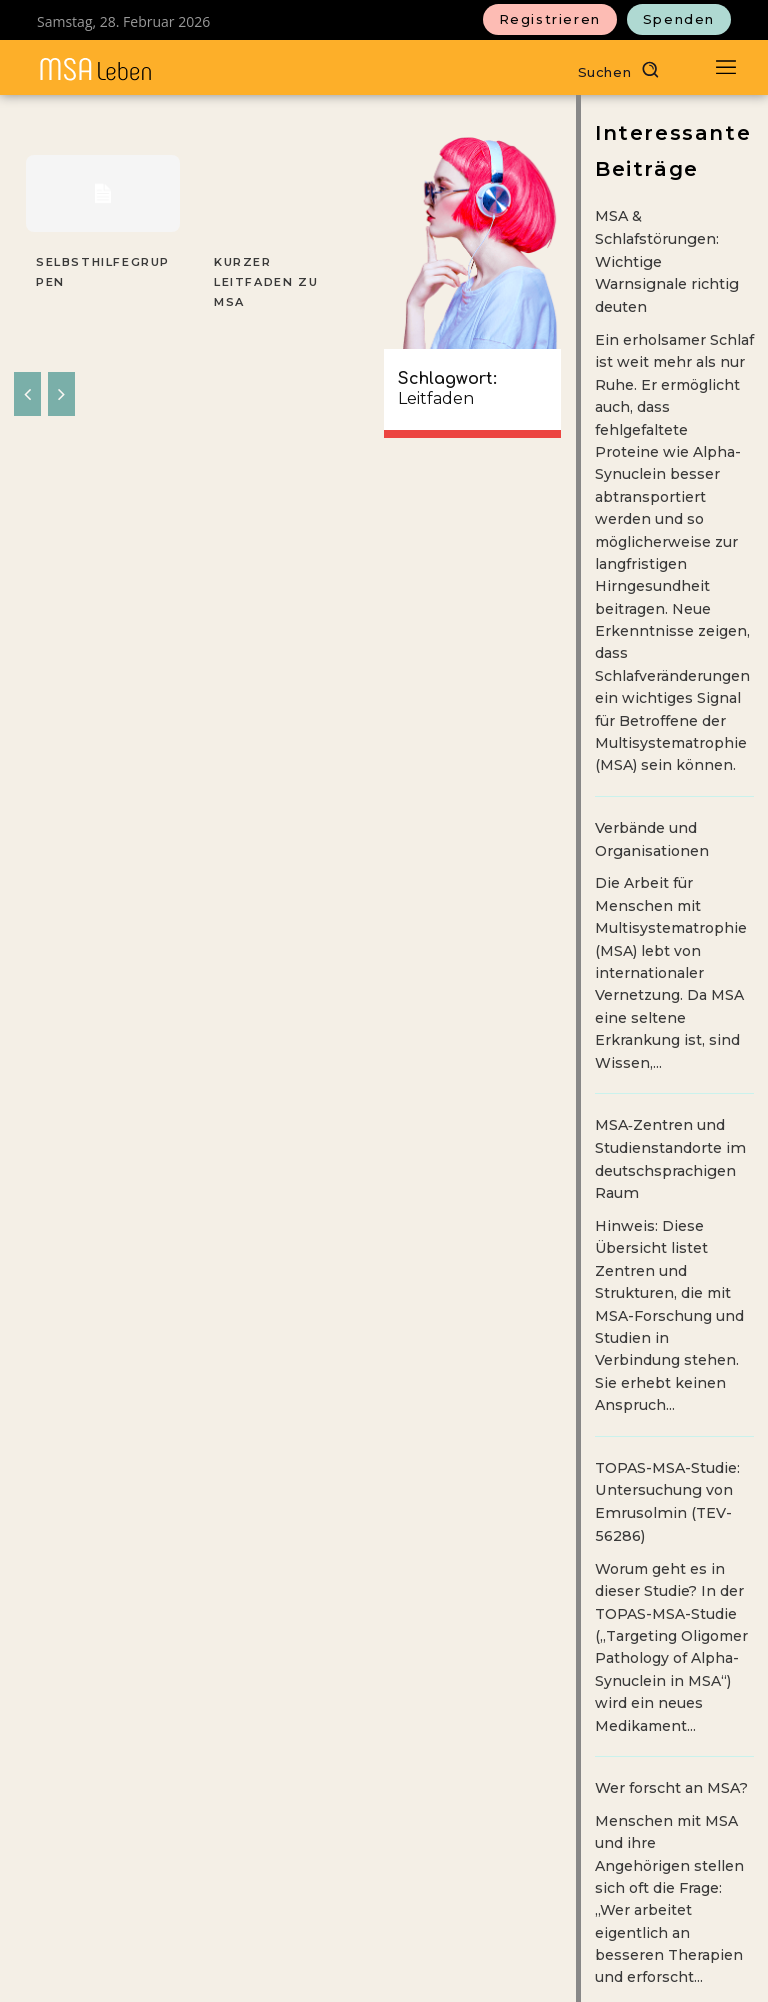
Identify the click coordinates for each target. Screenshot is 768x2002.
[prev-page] (27, 370)
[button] (623, 69)
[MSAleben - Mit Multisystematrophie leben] (95, 69)
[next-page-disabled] (61, 370)
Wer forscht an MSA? (671, 1782)
